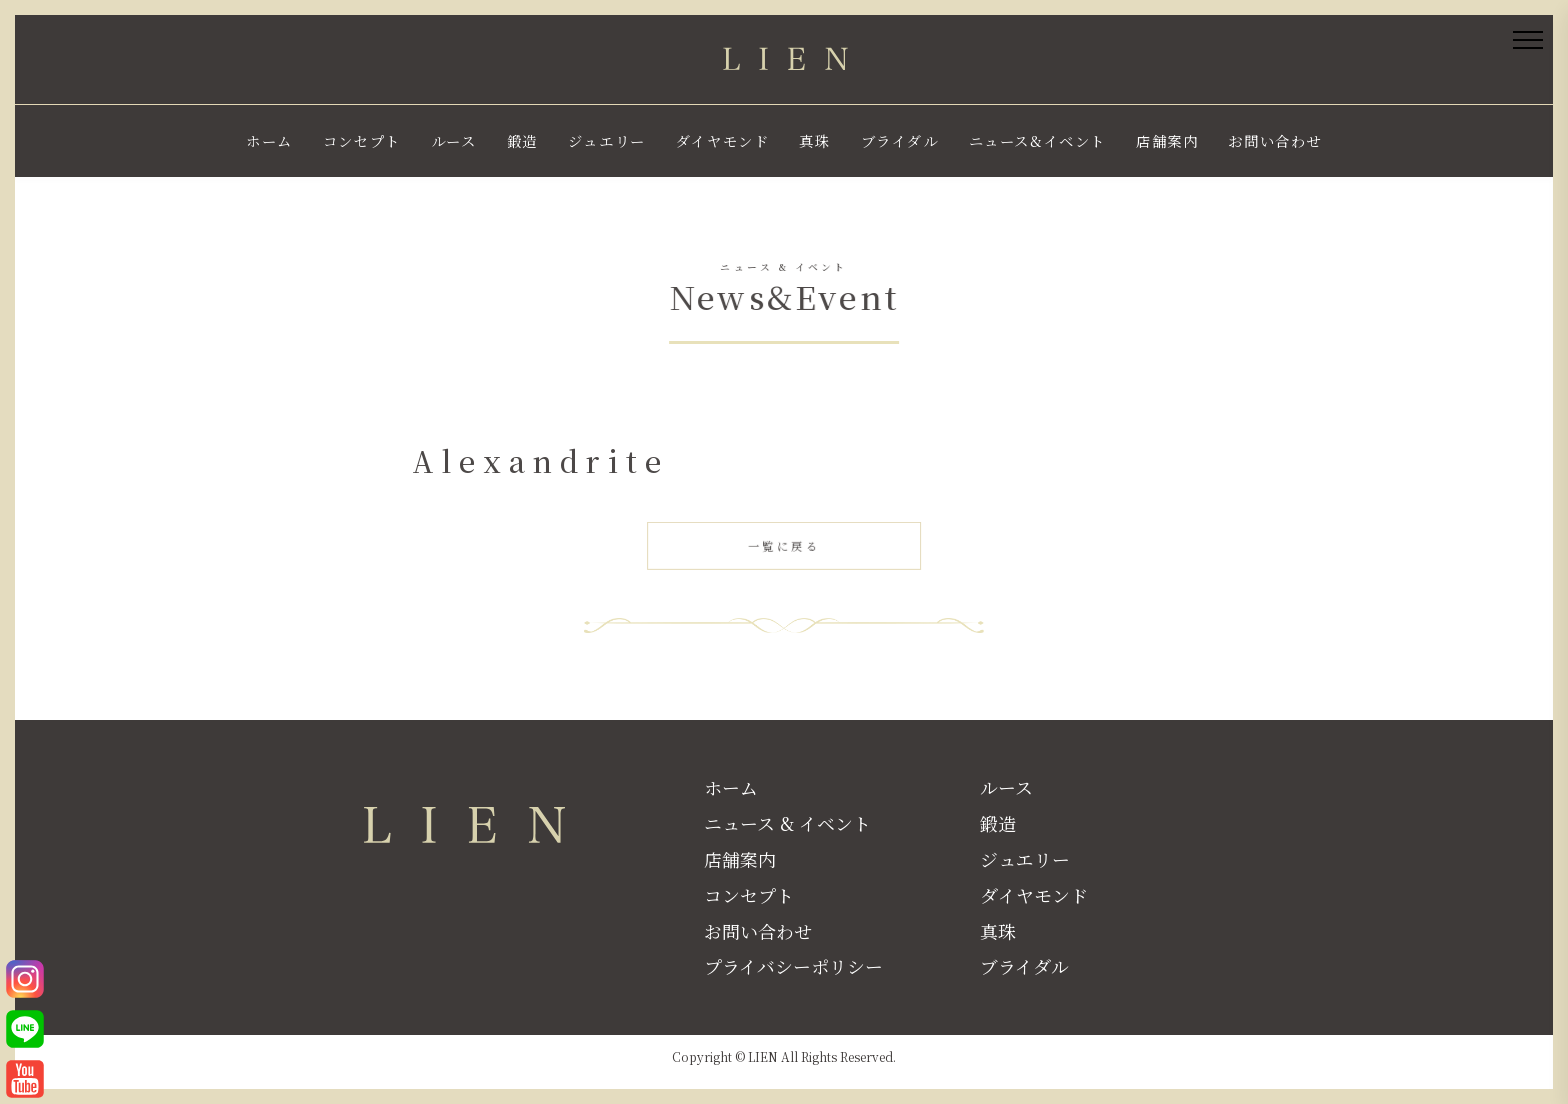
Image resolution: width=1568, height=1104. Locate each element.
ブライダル (900, 140)
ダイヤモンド (723, 140)
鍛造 (522, 140)
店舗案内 (1167, 140)
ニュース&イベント (1037, 140)
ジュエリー (607, 140)
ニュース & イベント (787, 823)
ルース (454, 140)
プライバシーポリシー (793, 966)
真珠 (814, 140)
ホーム (269, 140)
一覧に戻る (788, 551)
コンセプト (362, 140)
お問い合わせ (1275, 140)
